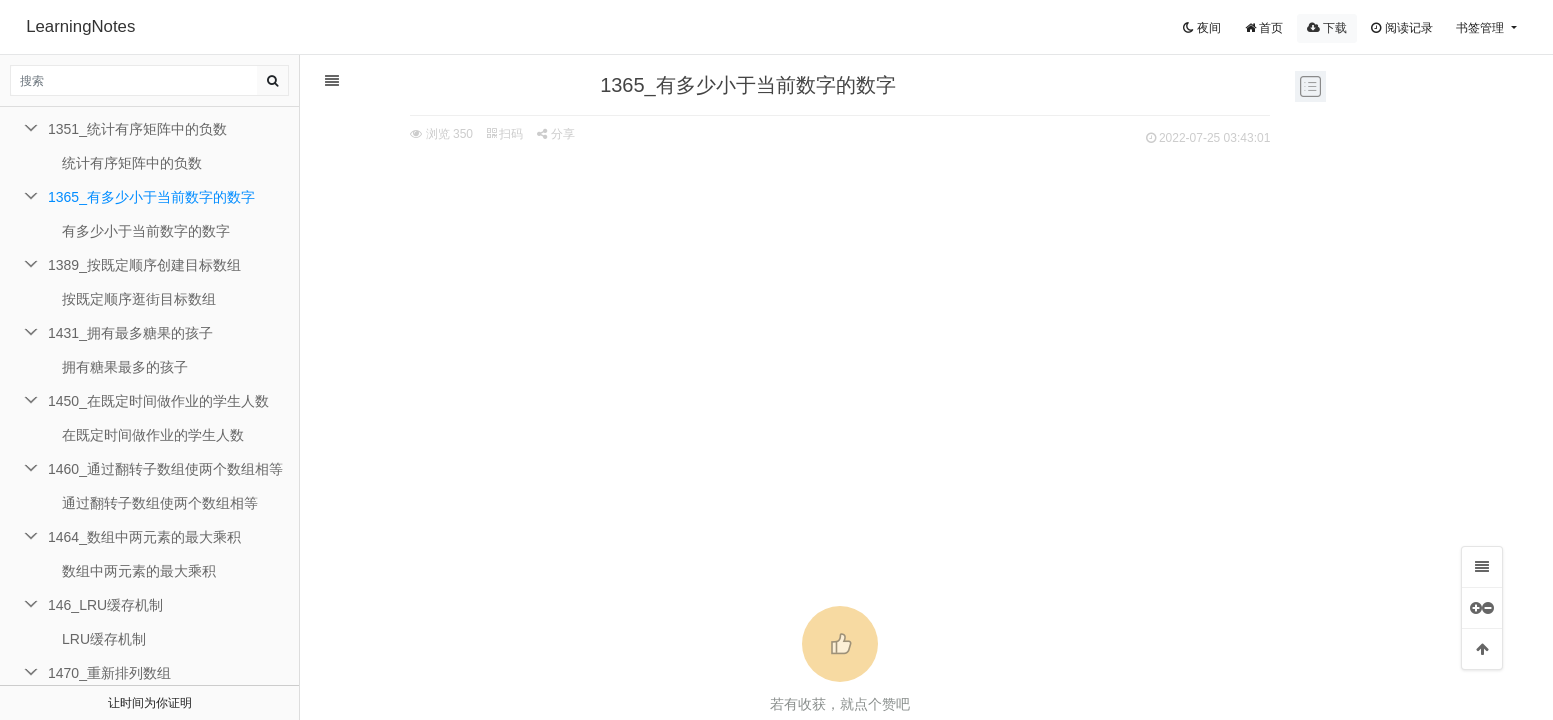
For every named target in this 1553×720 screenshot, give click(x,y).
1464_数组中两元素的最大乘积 (144, 537)
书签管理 (1481, 28)
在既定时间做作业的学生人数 (153, 435)
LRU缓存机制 (104, 639)
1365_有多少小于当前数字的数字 (151, 197)
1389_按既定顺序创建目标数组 (144, 265)
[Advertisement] (797, 301)
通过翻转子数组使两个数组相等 (160, 503)
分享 (511, 134)
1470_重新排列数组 (109, 673)
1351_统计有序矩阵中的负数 (137, 129)
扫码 (461, 134)
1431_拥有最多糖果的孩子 (130, 333)
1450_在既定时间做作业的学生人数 (158, 401)
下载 (1327, 28)
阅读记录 (1401, 28)
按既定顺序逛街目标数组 (139, 299)
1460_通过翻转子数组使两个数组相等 (165, 469)
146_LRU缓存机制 (105, 605)
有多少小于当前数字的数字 (146, 231)
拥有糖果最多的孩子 (125, 367)
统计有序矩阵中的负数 (132, 163)
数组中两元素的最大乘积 (139, 571)
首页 (1264, 28)
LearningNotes (80, 26)
